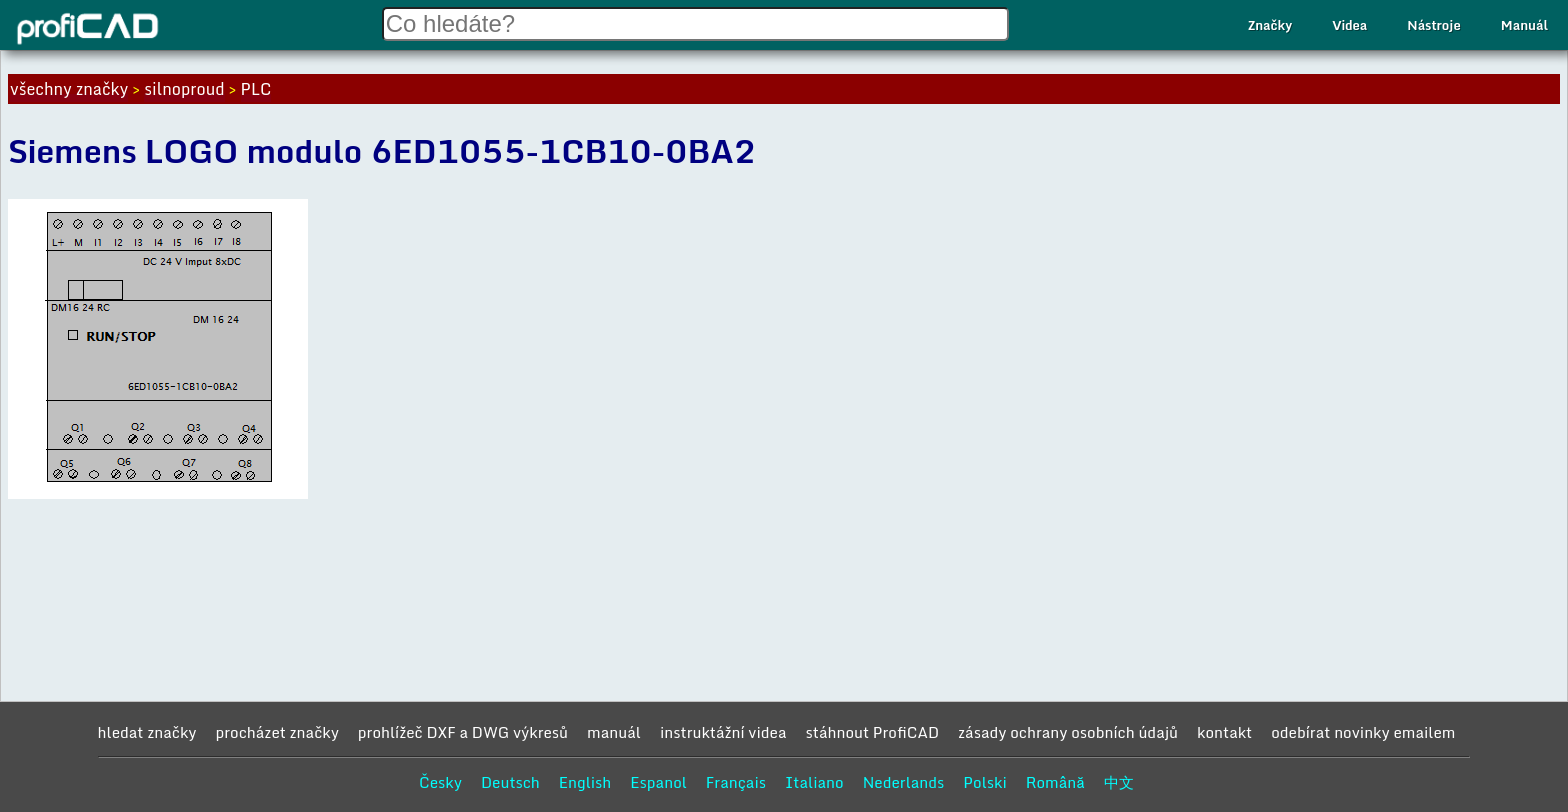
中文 (1119, 782)
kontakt (1224, 732)
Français (736, 782)
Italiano (814, 782)
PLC (256, 89)
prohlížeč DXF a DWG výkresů (463, 732)
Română (1055, 782)
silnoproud (184, 89)
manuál (614, 732)
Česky (440, 782)
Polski (984, 782)
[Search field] (695, 24)
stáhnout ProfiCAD (873, 732)
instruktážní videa (723, 732)
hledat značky (147, 732)
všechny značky (69, 89)
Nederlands (904, 782)
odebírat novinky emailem (1363, 732)
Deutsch (510, 782)
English (585, 782)
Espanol (658, 782)
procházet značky (276, 732)
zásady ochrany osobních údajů (1068, 732)
